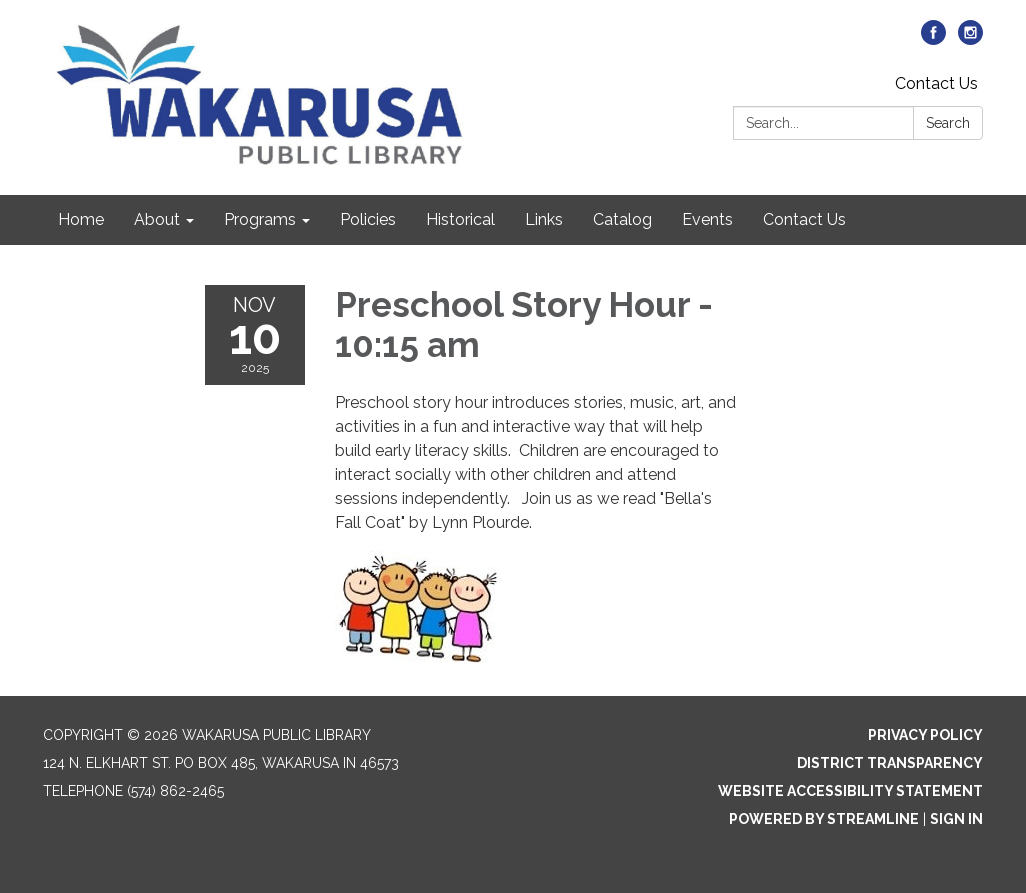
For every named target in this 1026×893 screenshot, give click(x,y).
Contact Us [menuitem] (804, 219)
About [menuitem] (157, 219)
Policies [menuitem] (368, 219)
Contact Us (936, 83)
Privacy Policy (925, 735)
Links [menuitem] (544, 219)
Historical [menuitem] (460, 219)
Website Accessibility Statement (850, 791)
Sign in (956, 819)
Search (948, 123)
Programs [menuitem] (260, 219)
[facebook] (933, 39)
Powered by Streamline (824, 819)
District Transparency (890, 763)
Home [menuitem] (81, 219)
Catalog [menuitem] (622, 219)
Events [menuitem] (707, 219)
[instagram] (970, 39)
